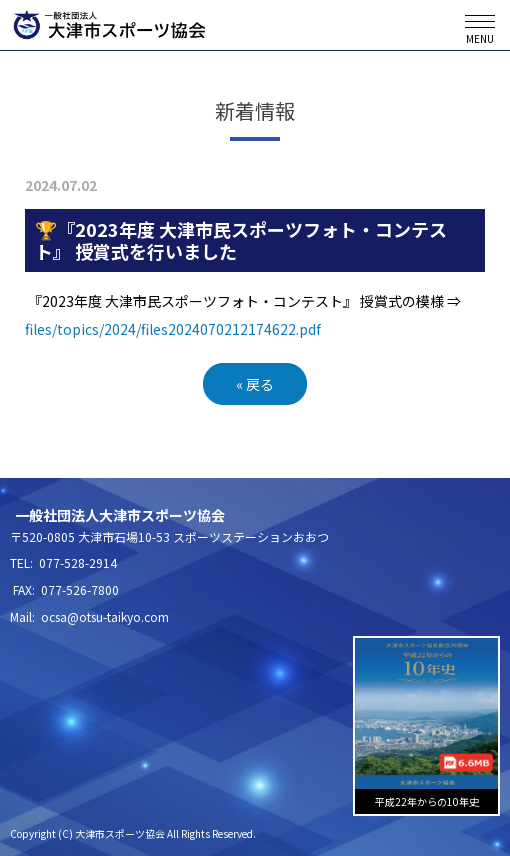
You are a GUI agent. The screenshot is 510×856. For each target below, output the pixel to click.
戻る (255, 384)
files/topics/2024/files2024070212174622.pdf (173, 329)
